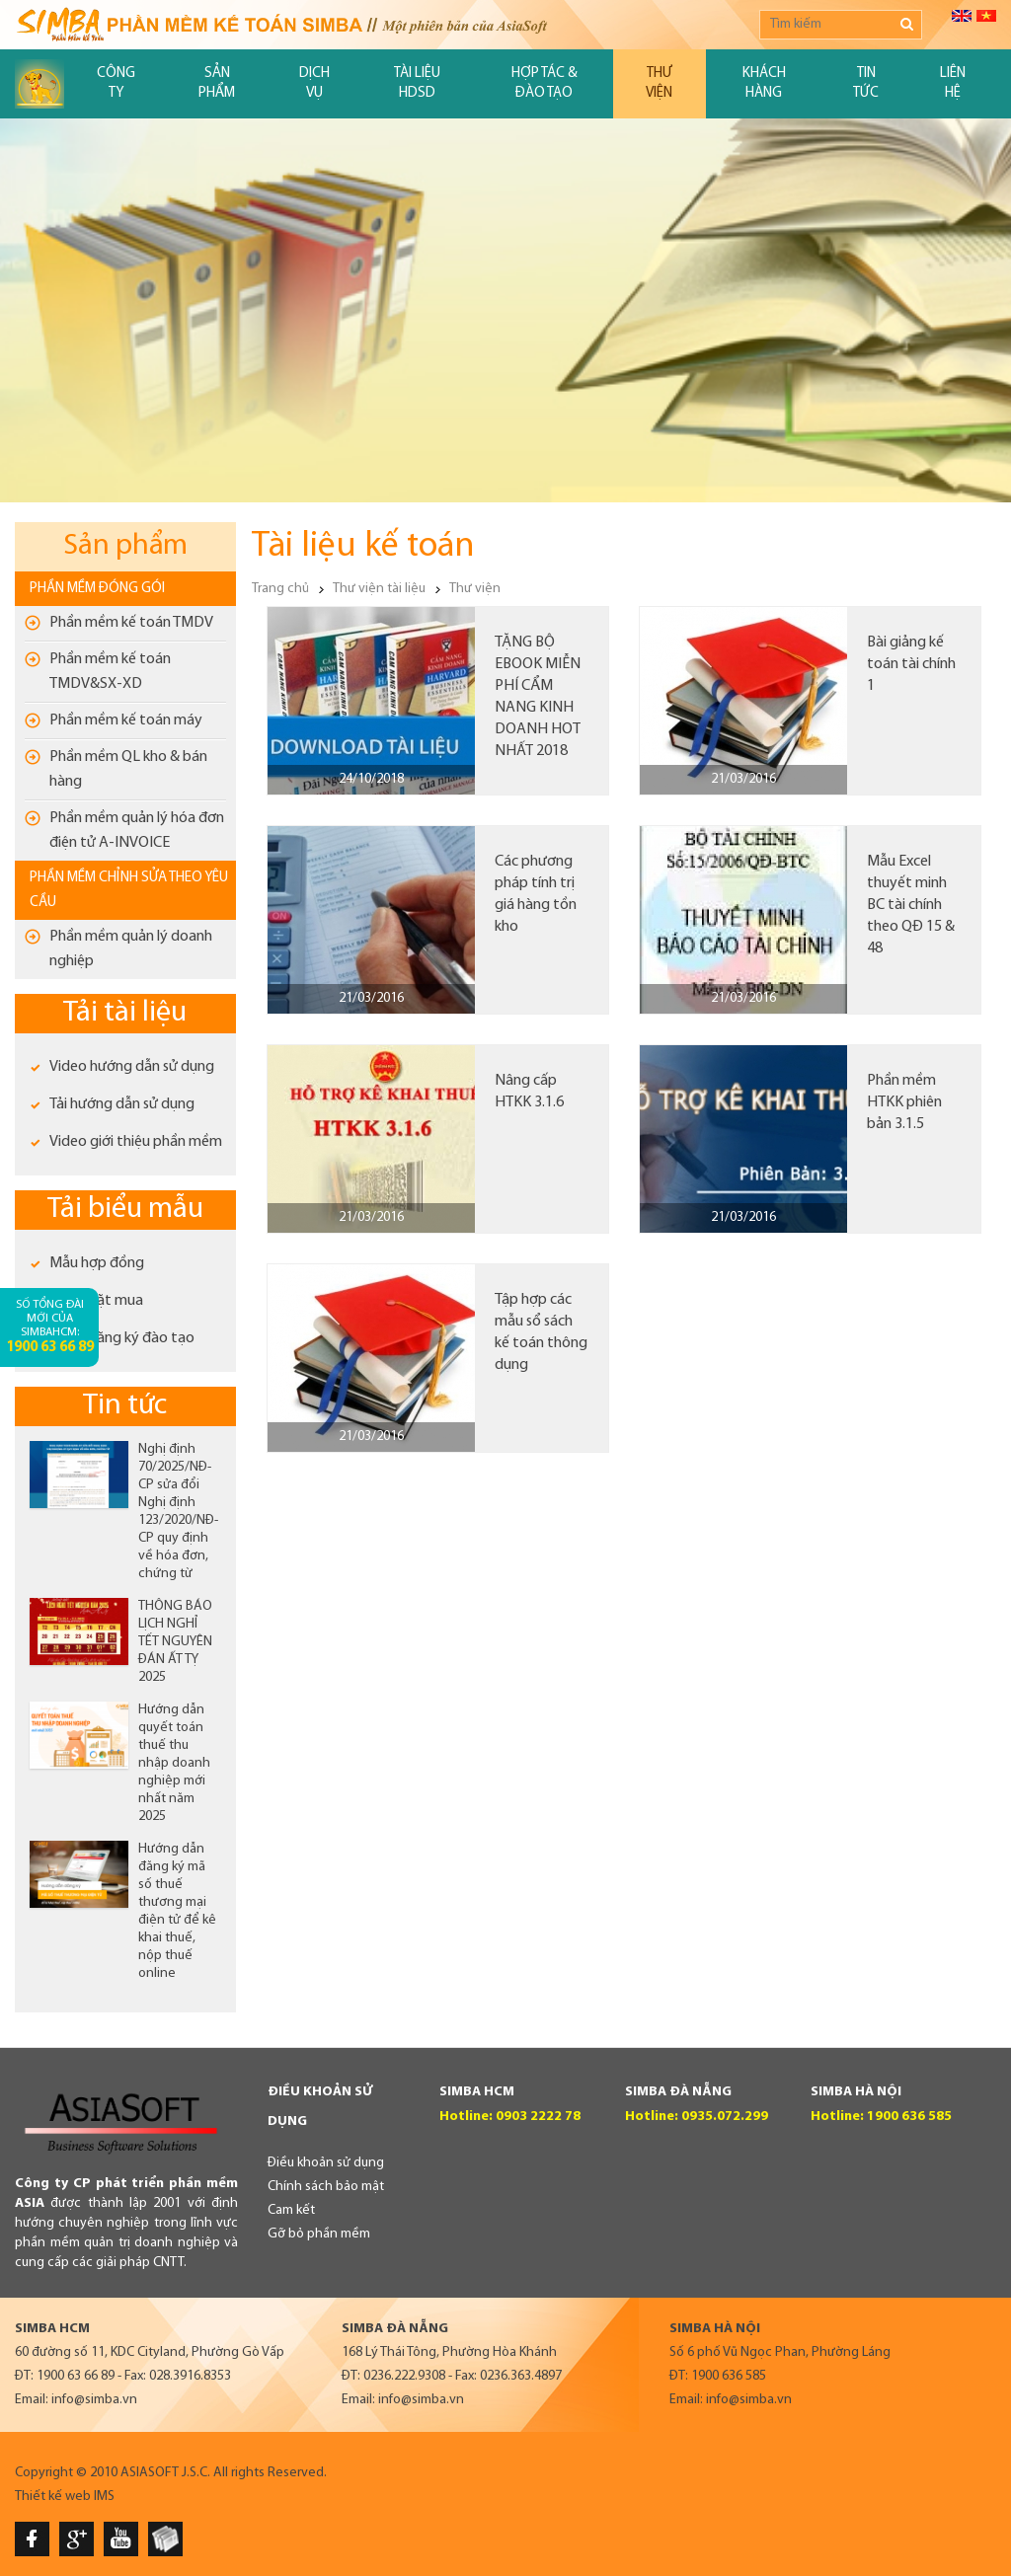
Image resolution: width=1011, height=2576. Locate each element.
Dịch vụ (314, 83)
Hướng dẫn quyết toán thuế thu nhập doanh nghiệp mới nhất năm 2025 (174, 1763)
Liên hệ (953, 83)
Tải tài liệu (125, 1013)
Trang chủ (280, 588)
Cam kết (291, 2210)
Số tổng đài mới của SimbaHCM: (50, 1327)
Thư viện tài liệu (379, 588)
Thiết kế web (53, 2496)
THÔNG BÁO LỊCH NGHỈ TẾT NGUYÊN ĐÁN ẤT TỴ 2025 (175, 1642)
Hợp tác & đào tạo (544, 83)
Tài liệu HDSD (417, 83)
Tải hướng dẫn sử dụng (121, 1104)
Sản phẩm (216, 83)
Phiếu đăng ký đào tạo (121, 1338)
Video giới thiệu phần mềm (135, 1142)
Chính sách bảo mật (326, 2186)
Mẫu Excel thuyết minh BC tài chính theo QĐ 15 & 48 (911, 905)
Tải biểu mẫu (125, 1209)
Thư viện (659, 83)
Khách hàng (764, 83)
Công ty (116, 83)
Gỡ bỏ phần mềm (319, 2234)
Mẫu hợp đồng (96, 1263)
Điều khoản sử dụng (326, 2163)
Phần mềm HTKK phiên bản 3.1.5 (904, 1102)
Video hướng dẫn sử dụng (131, 1067)
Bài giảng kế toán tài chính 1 (911, 664)
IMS (104, 2496)
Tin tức (866, 83)
